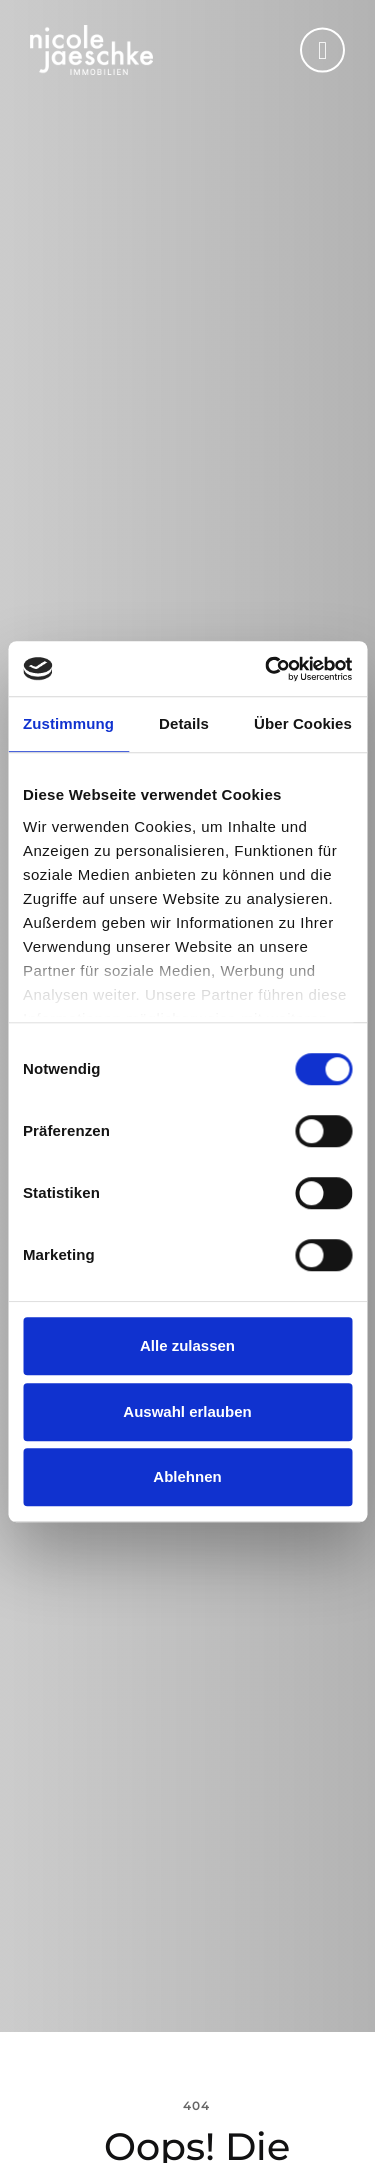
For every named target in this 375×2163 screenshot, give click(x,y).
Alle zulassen (187, 1345)
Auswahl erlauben (187, 1411)
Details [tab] (184, 723)
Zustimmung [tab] (68, 723)
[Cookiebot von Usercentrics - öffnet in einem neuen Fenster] (267, 669)
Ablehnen (187, 1476)
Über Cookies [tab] (303, 723)
